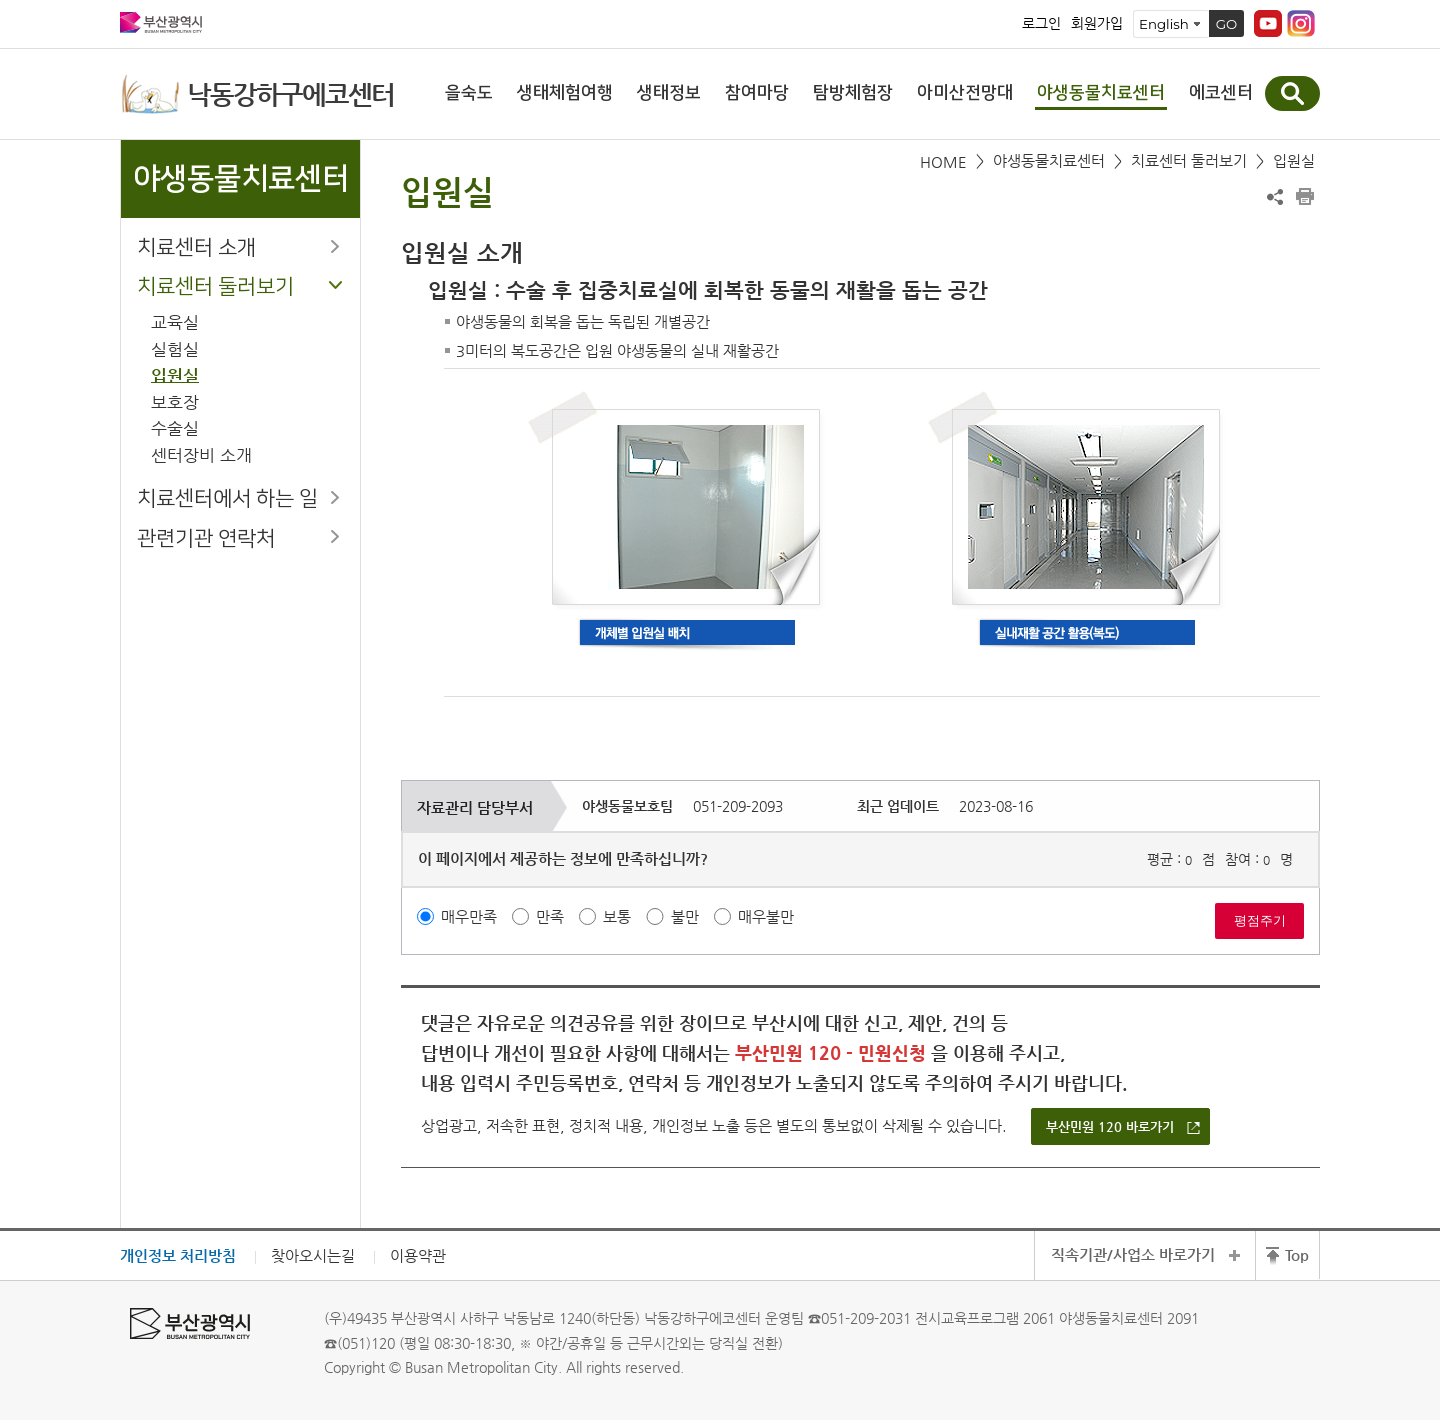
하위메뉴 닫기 (335, 285)
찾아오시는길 (313, 1255)
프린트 (1305, 197)
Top (1297, 1254)
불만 (685, 916)
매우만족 (469, 916)
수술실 (175, 428)
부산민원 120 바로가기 (1110, 1126)
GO (1227, 24)
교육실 (175, 322)
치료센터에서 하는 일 (227, 498)
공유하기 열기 (1275, 197)
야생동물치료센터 (1049, 160)
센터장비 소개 (201, 455)
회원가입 (1097, 24)
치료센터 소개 (196, 247)
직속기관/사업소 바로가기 (1133, 1254)
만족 (550, 916)
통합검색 (1292, 93)
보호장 (175, 402)
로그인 (1041, 24)
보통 (617, 916)
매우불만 (766, 916)
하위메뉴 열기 (335, 246)
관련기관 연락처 (206, 538)
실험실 (175, 349)
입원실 (175, 375)
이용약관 (418, 1255)
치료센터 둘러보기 (215, 286)
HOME (943, 161)
